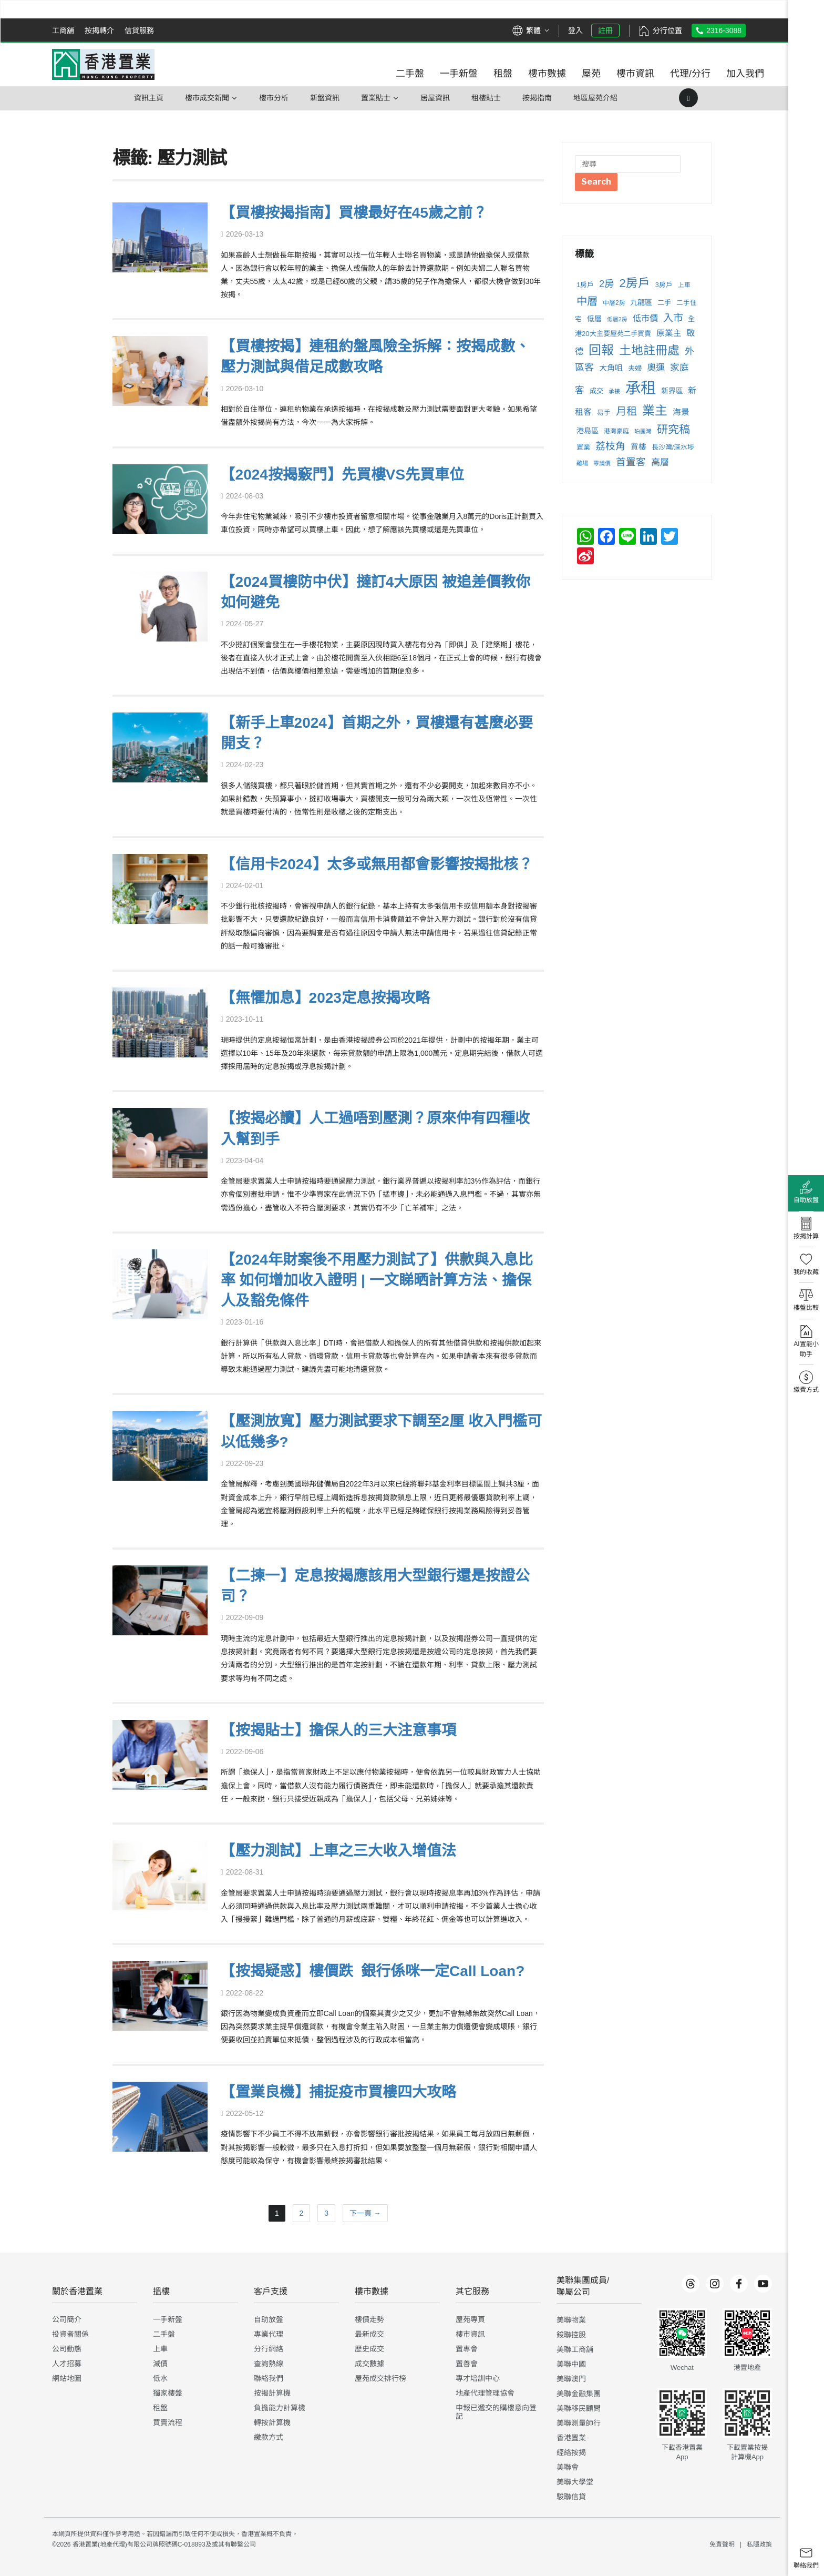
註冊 (605, 30)
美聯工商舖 (575, 2349)
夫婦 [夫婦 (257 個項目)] (635, 368)
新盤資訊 (324, 98)
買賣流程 (167, 2422)
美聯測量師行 (579, 2423)
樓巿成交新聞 (207, 98)
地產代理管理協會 (485, 2393)
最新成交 (369, 2334)
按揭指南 (537, 98)
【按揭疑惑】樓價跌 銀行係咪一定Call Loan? (373, 1971)
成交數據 (369, 2363)
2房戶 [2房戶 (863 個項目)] (634, 283)
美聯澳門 (571, 2379)
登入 (575, 30)
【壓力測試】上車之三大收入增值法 (338, 1850)
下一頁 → (365, 2213)
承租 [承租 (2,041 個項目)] (640, 387)
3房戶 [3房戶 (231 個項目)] (664, 285)
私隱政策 (759, 2544)
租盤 (160, 2408)
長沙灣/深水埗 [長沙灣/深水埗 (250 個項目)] (673, 447)
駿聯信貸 (571, 2496)
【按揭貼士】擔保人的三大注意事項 (338, 1730)
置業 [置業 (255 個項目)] (583, 447)
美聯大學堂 (575, 2482)
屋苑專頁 (470, 2319)
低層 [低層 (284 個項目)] (594, 318)
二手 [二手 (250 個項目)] (664, 303)
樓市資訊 (470, 2334)
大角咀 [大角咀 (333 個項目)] (611, 367)
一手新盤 (167, 2319)
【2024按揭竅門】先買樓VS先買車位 (343, 474)
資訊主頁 (148, 98)
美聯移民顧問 (579, 2408)
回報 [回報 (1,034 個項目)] (601, 350)
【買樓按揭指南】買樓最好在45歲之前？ (354, 213)
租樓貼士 (486, 98)
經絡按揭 (571, 2452)
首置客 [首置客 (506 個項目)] (631, 461)
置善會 (467, 2363)
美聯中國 (571, 2364)
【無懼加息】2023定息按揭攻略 (325, 998)
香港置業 (571, 2438)
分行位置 (667, 30)
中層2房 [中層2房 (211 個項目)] (614, 303)
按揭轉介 (99, 30)
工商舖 (63, 30)
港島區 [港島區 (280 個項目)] (587, 430)
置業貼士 (375, 98)
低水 (160, 2378)
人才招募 (66, 2363)
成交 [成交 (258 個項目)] (596, 391)
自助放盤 (268, 2319)
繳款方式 (268, 2437)
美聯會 (568, 2467)
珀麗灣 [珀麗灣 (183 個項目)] (643, 431)
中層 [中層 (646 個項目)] (587, 301)
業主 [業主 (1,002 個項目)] (654, 410)
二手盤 (164, 2334)
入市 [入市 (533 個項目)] (673, 317)
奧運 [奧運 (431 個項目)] (656, 367)
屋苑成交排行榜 (380, 2378)
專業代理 (268, 2334)
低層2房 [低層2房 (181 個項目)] (617, 319)
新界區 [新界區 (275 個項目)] (672, 390)
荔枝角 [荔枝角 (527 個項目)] (610, 446)
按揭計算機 (272, 2393)
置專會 (467, 2349)
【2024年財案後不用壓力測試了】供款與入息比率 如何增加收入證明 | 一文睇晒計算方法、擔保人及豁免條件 (377, 1280)
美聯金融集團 (579, 2393)
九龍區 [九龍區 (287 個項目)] (641, 302)
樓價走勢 (369, 2319)
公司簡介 (66, 2319)
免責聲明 (722, 2544)
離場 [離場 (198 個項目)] (582, 463)
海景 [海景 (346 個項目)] (681, 412)
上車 (160, 2349)
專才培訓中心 (478, 2378)
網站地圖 (66, 2378)
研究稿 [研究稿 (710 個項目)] (673, 429)
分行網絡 (268, 2349)
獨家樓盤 (167, 2393)
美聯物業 (571, 2320)
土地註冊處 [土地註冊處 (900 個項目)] (649, 350)
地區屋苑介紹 (595, 98)
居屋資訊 (435, 98)
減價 (160, 2363)
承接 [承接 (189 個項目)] (614, 391)
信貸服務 (139, 30)
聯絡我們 (268, 2378)
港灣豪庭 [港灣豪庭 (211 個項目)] (616, 431)
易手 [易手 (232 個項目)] (604, 412)
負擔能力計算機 (279, 2408)
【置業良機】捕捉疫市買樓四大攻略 (338, 2092)
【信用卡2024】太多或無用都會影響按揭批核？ (377, 864)
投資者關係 (70, 2334)
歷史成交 (369, 2349)
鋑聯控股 (571, 2334)
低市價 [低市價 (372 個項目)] (645, 318)
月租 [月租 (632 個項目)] (626, 411)
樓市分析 (274, 98)
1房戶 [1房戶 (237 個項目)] (585, 285)
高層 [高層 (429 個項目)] (660, 462)
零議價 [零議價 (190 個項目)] (602, 463)
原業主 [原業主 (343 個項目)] (669, 333)
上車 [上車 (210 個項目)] (684, 284)
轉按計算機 (272, 2422)
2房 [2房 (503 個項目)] (606, 283)
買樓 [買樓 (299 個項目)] (638, 447)
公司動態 (66, 2349)
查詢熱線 (268, 2363)
